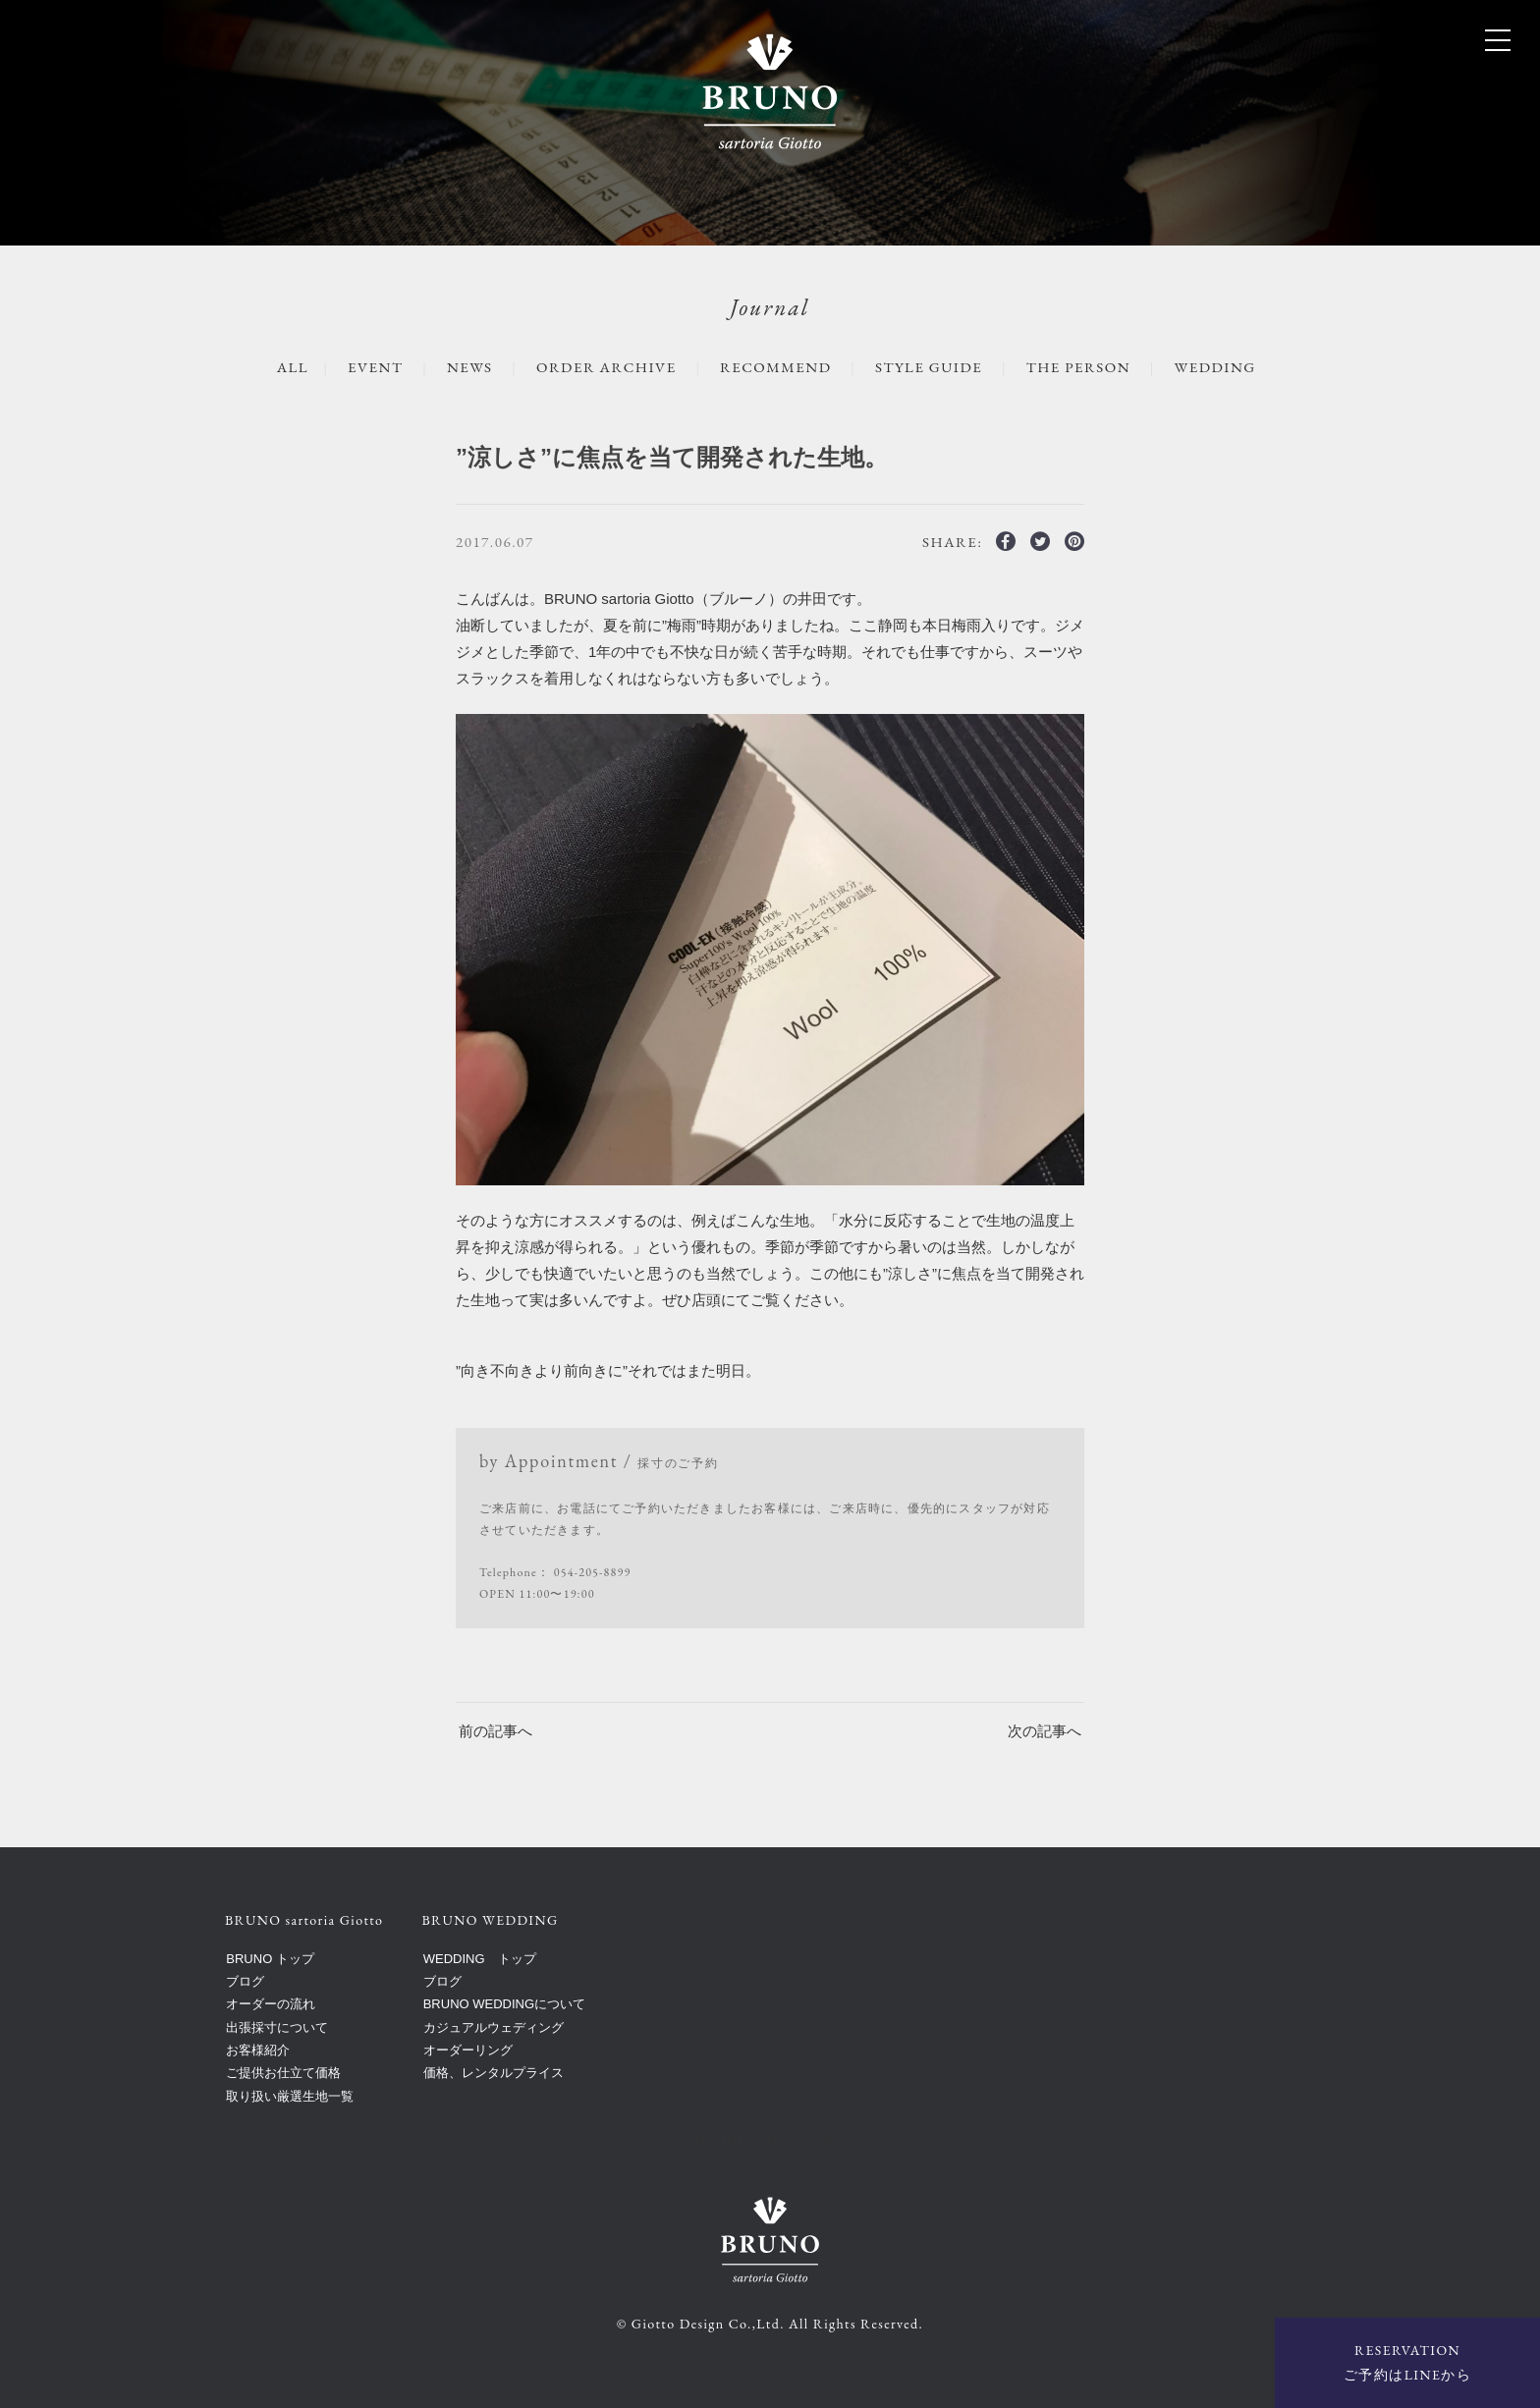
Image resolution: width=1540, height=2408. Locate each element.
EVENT (375, 366)
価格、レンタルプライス (493, 2072)
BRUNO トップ (270, 1958)
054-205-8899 (593, 1572)
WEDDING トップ (479, 1958)
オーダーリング (468, 2050)
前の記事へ (495, 1731)
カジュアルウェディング (493, 2027)
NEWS (470, 366)
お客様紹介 (258, 2050)
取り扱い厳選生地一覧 (290, 2096)
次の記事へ (1044, 1731)
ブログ (245, 1981)
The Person (1078, 366)
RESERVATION (1407, 2364)
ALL (292, 366)
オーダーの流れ (270, 2004)
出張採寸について (277, 2027)
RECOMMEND (775, 366)
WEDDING (1215, 366)
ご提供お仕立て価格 (283, 2072)
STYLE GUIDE (928, 366)
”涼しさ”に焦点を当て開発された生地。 (672, 457)
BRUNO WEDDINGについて (504, 2004)
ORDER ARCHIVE (606, 366)
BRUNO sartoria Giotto (770, 2139)
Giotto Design (678, 2323)
